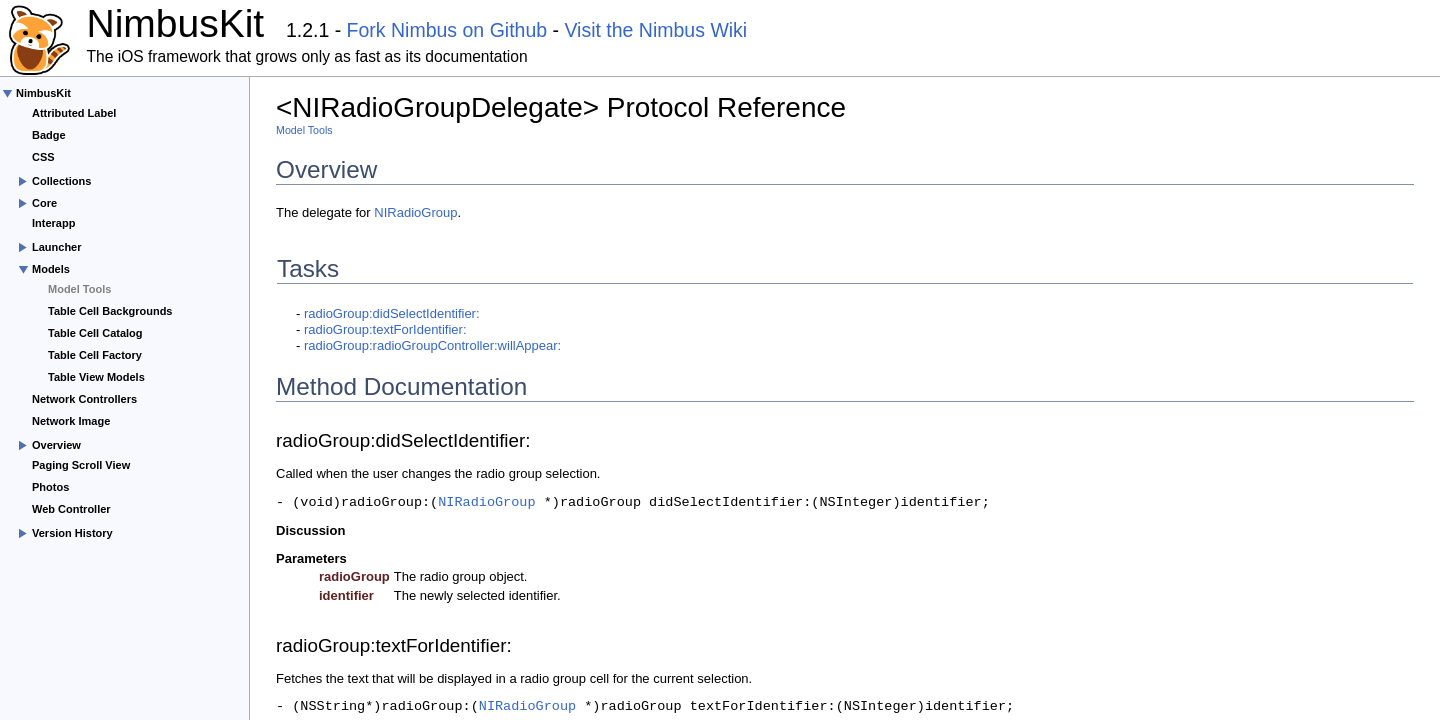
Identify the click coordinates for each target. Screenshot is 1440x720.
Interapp (53, 223)
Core (44, 203)
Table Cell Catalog (95, 333)
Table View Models (96, 377)
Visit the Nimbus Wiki (655, 30)
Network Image (71, 421)
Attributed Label (74, 113)
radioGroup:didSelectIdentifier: (392, 313)
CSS (43, 157)
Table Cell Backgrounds (110, 311)
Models (51, 269)
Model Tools (79, 289)
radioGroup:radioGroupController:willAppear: (432, 345)
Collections (61, 181)
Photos (50, 487)
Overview (56, 445)
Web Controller (71, 509)
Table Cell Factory (95, 355)
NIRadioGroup (415, 212)
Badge (49, 135)
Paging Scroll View (81, 465)
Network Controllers (84, 399)
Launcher (57, 247)
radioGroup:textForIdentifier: (385, 329)
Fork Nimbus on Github (447, 30)
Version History (72, 533)
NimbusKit (43, 93)
